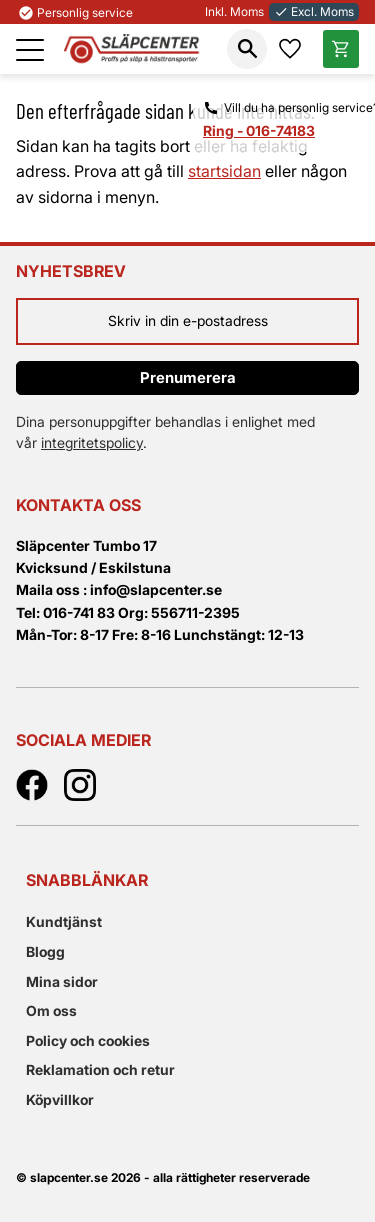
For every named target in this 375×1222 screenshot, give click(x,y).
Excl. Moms (314, 11)
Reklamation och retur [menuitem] (100, 1069)
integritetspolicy (92, 442)
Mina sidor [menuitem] (62, 981)
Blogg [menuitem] (45, 951)
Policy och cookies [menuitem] (88, 1040)
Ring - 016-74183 (259, 130)
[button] (30, 50)
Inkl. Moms (234, 11)
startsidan (224, 171)
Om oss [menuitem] (51, 1010)
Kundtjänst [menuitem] (64, 921)
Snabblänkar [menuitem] (87, 880)
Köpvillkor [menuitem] (60, 1099)
